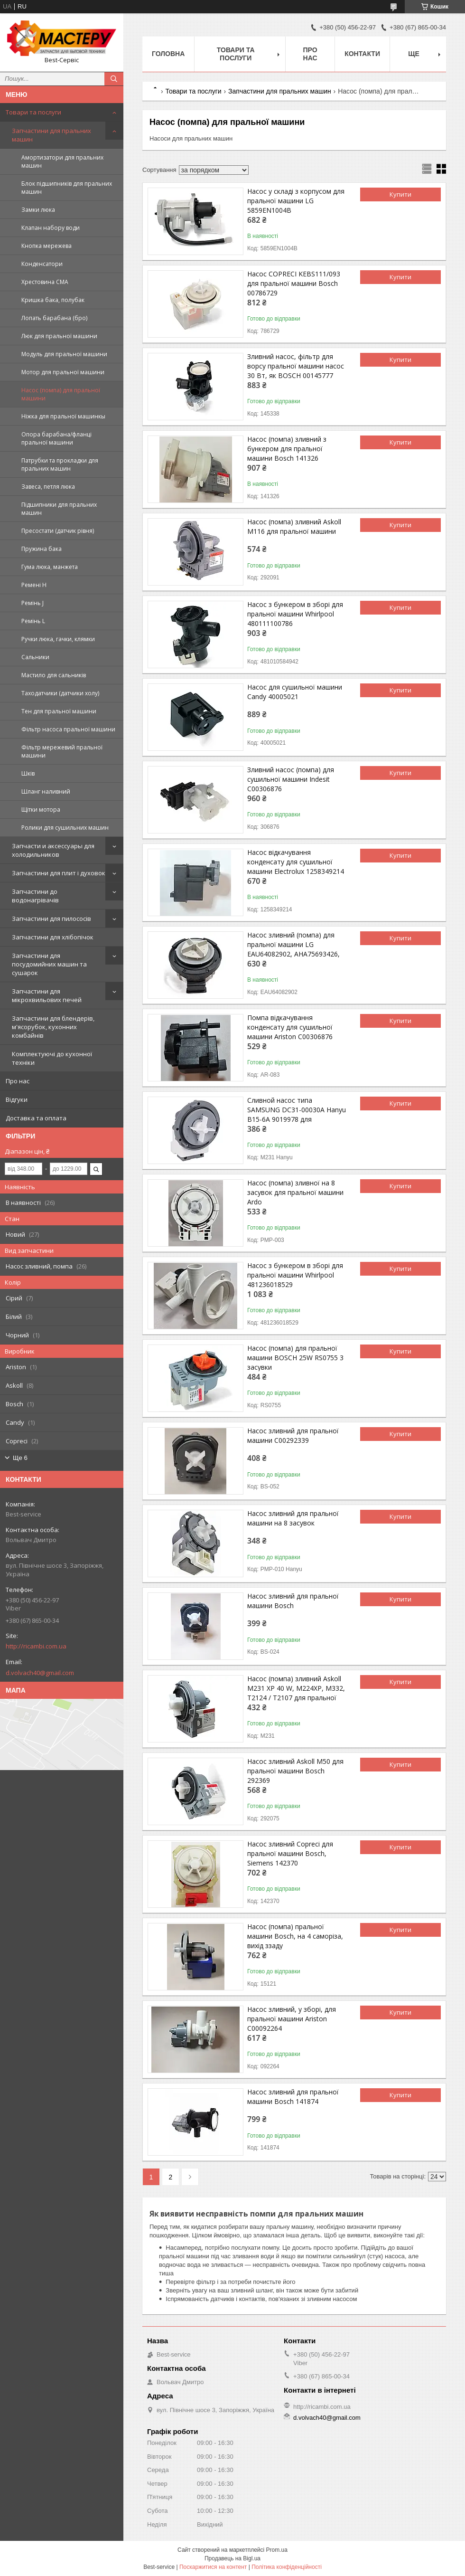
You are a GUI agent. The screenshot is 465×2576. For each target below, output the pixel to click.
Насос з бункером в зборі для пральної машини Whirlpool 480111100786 (295, 614)
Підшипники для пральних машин (59, 509)
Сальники (35, 657)
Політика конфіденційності (286, 2567)
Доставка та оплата (36, 1118)
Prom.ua (277, 2550)
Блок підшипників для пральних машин (66, 188)
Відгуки (17, 1099)
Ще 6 (20, 1457)
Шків (28, 773)
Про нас (17, 1081)
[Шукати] (113, 79)
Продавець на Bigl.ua (232, 2558)
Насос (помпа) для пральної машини (60, 394)
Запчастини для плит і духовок (58, 873)
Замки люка (38, 210)
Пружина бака (41, 549)
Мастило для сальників (53, 675)
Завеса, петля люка (48, 487)
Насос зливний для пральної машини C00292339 (293, 1435)
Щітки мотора (40, 809)
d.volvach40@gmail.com (40, 1672)
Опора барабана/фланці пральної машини (56, 438)
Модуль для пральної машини (64, 354)
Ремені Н (33, 585)
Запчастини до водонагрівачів (35, 895)
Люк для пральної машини (59, 336)
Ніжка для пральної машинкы (63, 416)
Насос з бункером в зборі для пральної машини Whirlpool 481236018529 (295, 1275)
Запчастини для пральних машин (51, 134)
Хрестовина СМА (44, 282)
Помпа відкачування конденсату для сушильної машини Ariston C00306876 (290, 1027)
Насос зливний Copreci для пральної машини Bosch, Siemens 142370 (290, 1853)
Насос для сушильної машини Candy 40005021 (294, 691)
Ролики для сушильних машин (65, 828)
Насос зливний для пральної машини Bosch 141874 (293, 2096)
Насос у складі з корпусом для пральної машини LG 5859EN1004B (295, 201)
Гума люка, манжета (49, 567)
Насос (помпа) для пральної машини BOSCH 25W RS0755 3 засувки (295, 1358)
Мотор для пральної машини (62, 372)
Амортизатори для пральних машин (62, 161)
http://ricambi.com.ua (36, 1646)
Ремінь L (33, 621)
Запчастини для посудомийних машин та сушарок (49, 964)
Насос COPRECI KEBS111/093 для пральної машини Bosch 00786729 (293, 283)
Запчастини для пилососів (51, 918)
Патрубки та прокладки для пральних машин (59, 464)
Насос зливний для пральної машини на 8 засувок (293, 1518)
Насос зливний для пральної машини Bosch (293, 1600)
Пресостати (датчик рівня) (57, 531)
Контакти (362, 53)
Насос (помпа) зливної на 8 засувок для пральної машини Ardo (295, 1192)
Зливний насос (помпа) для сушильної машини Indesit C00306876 (290, 779)
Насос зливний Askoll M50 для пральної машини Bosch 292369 (295, 1771)
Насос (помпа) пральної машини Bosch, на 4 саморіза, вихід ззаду (295, 1936)
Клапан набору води (50, 228)
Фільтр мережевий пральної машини (61, 751)
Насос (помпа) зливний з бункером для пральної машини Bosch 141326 (286, 449)
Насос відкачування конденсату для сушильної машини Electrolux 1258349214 (295, 862)
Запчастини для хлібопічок (52, 937)
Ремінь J (32, 603)
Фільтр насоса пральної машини (68, 729)
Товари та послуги (33, 112)
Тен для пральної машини (58, 711)
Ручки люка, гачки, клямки (58, 639)
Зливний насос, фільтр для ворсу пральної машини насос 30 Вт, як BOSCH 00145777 (295, 366)
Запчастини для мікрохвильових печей (47, 995)
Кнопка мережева (46, 246)
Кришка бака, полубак (52, 300)
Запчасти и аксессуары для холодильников (53, 850)
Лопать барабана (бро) (54, 318)
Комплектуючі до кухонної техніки (52, 1058)
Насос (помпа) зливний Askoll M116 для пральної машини (294, 526)
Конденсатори (42, 264)
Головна (168, 53)
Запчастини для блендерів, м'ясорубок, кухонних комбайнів (53, 1027)
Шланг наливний (45, 791)
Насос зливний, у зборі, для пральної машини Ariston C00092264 (291, 2019)
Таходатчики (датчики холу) (60, 693)
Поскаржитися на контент (213, 2567)
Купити (400, 194)
